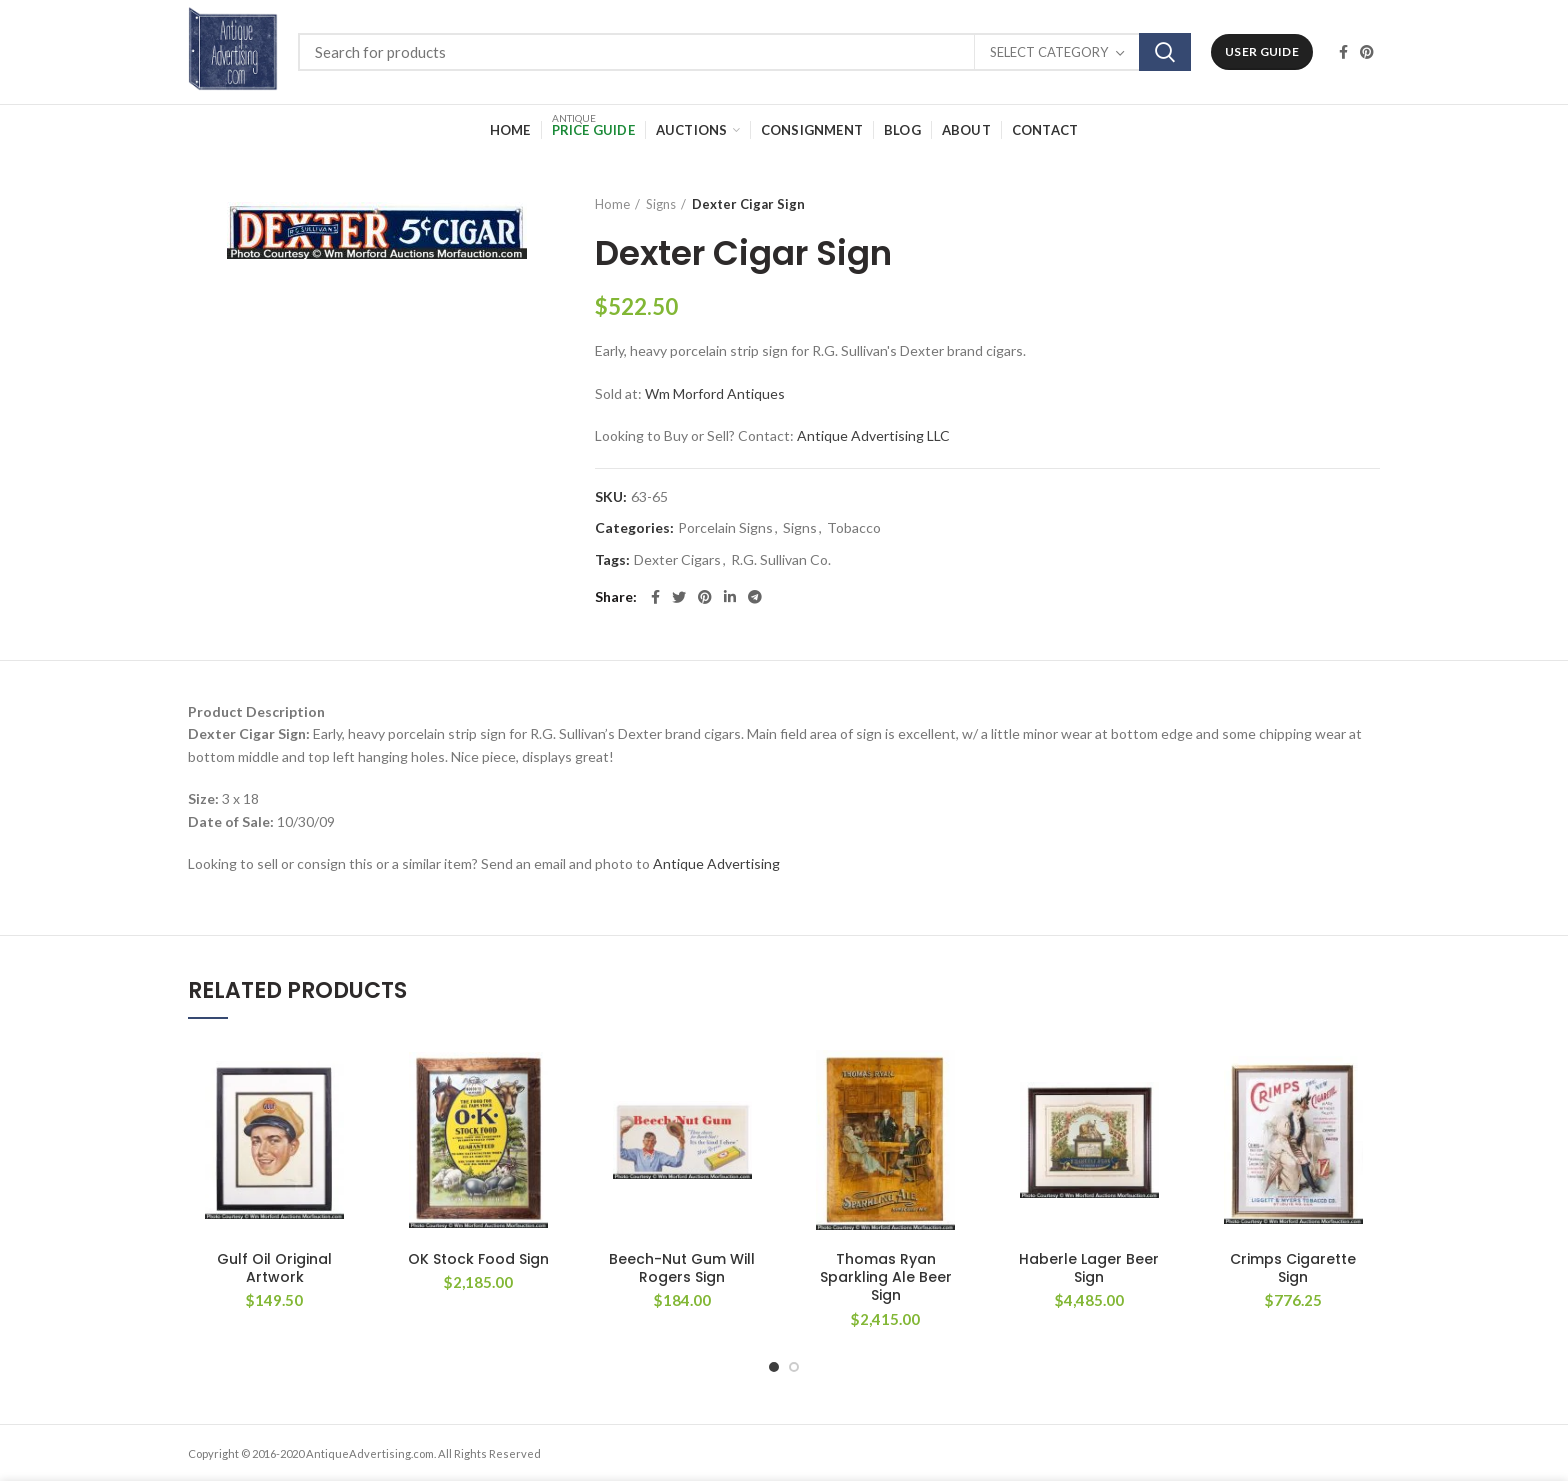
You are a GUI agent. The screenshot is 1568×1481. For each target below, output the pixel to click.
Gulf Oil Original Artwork (274, 1268)
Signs (661, 204)
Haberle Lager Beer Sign (1089, 1268)
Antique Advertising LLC (873, 435)
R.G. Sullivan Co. (781, 560)
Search (1165, 52)
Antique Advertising (716, 863)
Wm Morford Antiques (715, 393)
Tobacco (854, 528)
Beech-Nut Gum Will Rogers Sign (682, 1268)
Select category (1049, 52)
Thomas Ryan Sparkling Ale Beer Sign (886, 1277)
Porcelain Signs (725, 528)
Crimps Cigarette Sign (1293, 1268)
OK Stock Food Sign (478, 1259)
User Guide (1262, 51)
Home (612, 204)
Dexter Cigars (677, 560)
